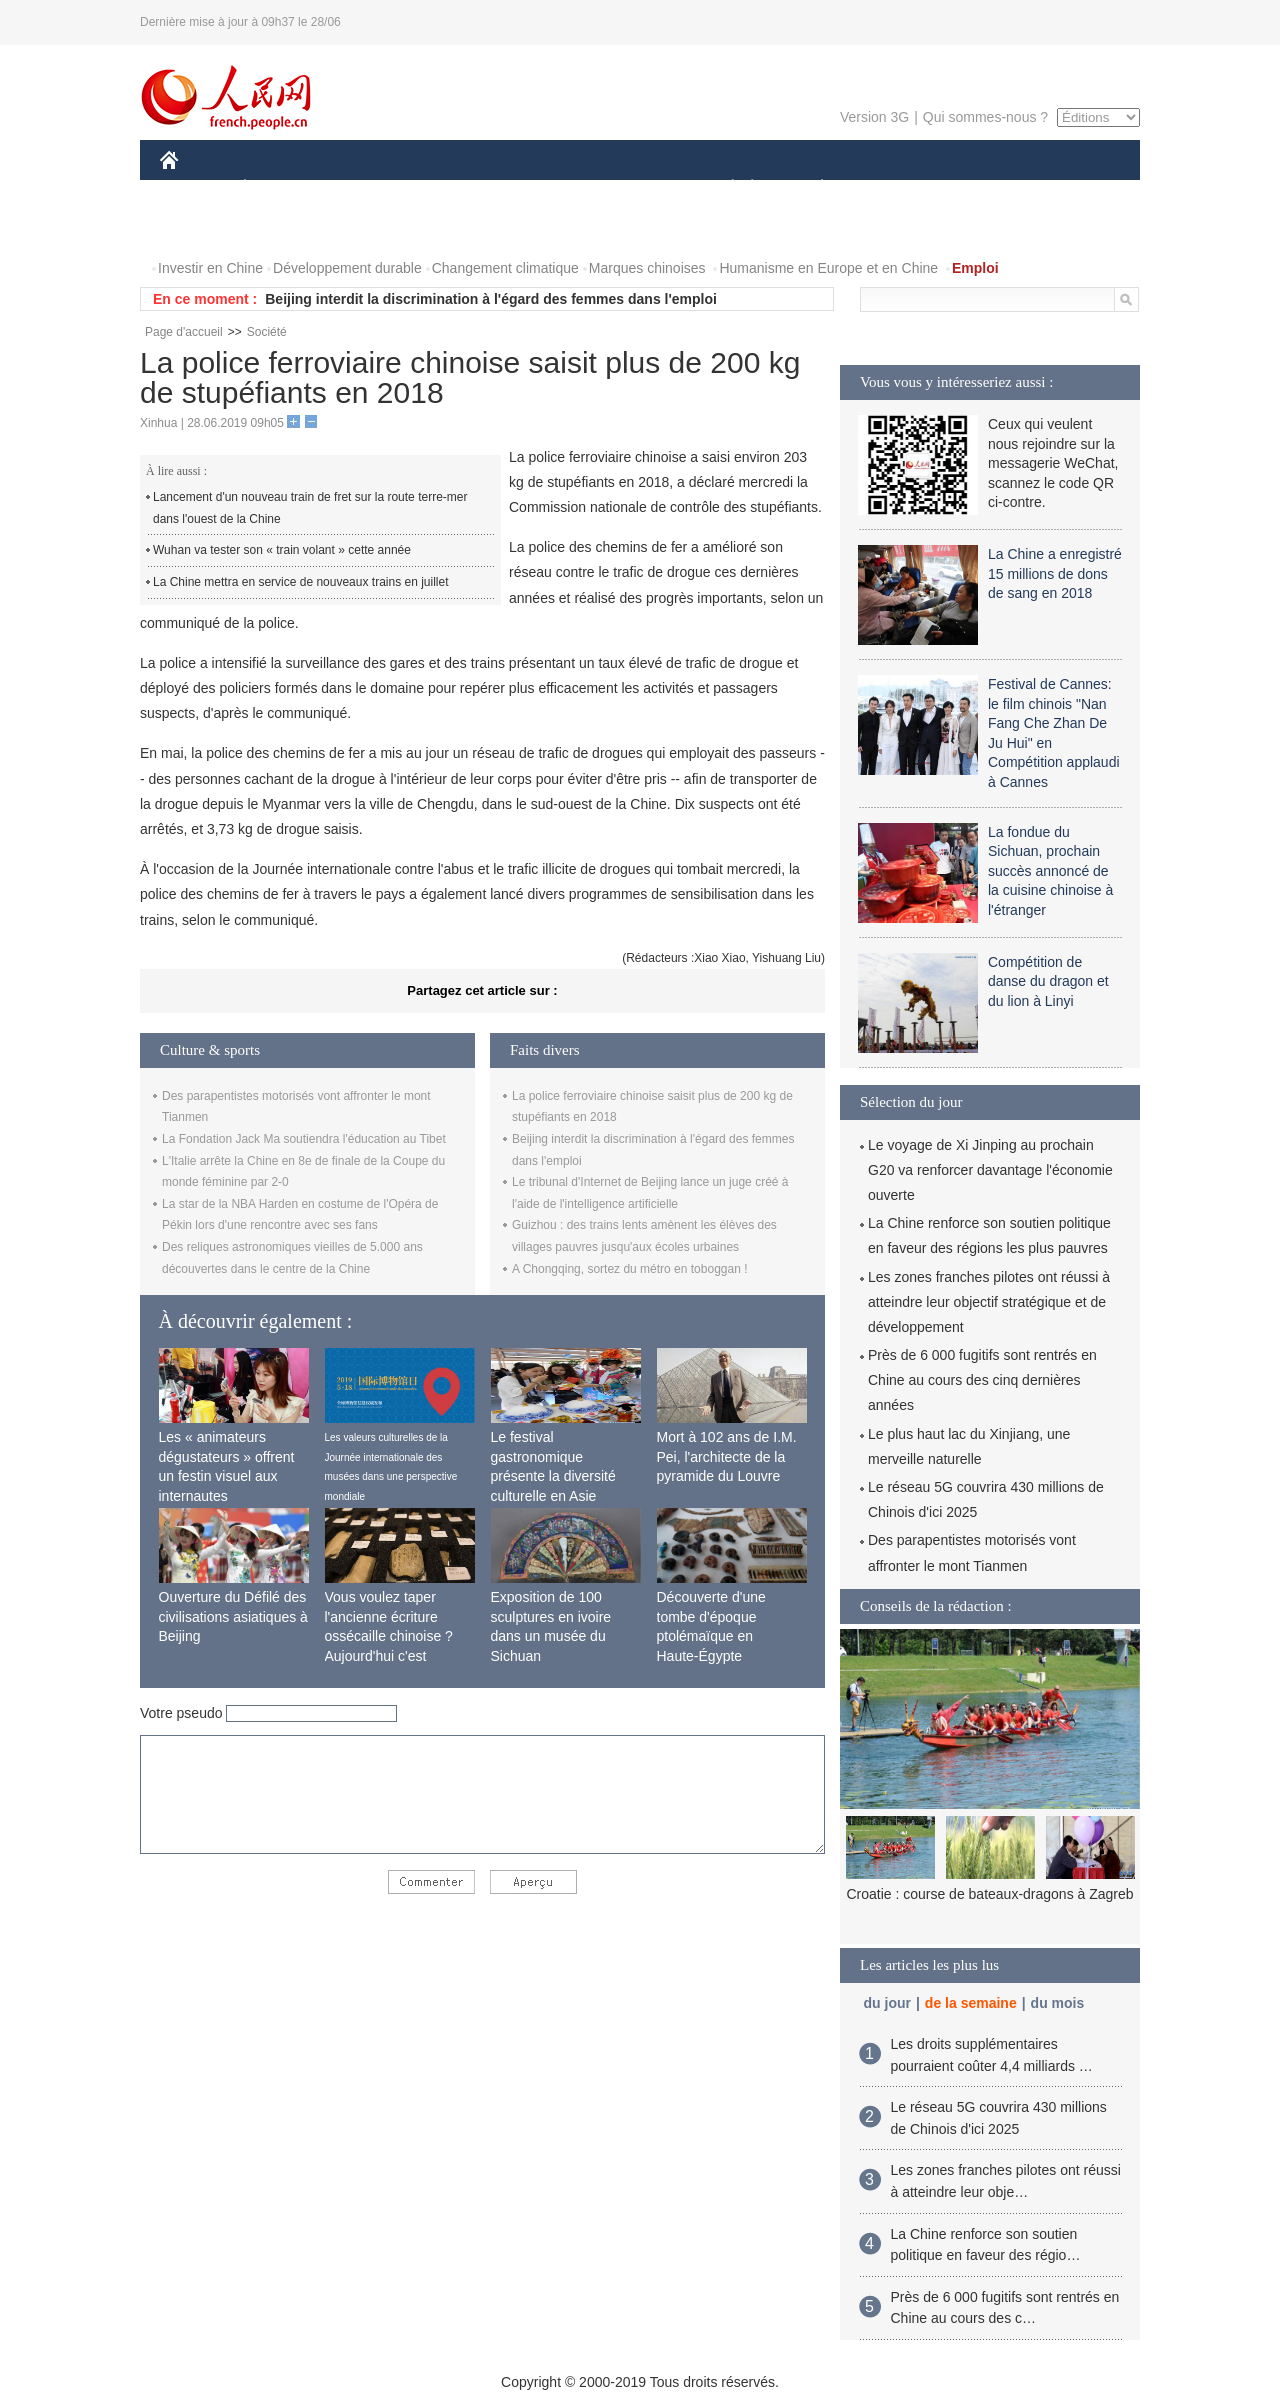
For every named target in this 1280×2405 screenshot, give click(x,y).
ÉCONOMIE (281, 188)
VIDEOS (281, 228)
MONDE (372, 188)
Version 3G (874, 117)
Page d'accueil (184, 332)
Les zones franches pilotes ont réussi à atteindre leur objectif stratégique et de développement (989, 1302)
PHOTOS (201, 228)
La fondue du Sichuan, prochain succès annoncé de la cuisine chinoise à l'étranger (1050, 871)
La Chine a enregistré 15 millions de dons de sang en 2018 (1055, 573)
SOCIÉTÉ (723, 188)
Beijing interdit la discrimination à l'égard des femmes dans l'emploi (491, 299)
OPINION (1071, 188)
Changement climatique (505, 268)
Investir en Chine (210, 268)
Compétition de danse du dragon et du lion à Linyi (1048, 981)
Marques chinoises (647, 268)
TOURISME (977, 188)
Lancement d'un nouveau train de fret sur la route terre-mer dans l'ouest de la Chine (310, 508)
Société (267, 332)
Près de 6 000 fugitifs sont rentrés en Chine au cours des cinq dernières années (982, 1380)
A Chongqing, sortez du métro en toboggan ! (630, 1269)
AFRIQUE (456, 188)
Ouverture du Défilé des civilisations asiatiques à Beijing (233, 1616)
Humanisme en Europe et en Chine (828, 268)
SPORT (891, 188)
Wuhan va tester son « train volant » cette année (282, 550)
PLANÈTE (811, 188)
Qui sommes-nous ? (985, 117)
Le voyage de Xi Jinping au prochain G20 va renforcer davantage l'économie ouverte (990, 1170)
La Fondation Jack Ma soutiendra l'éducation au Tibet (304, 1139)
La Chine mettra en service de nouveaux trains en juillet (301, 582)
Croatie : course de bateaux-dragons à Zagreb (989, 1894)
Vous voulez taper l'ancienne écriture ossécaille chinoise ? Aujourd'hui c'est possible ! (389, 1636)
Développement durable (347, 268)
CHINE (194, 188)
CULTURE (634, 188)
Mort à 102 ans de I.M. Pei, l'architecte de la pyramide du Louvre (727, 1456)
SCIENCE (544, 188)
